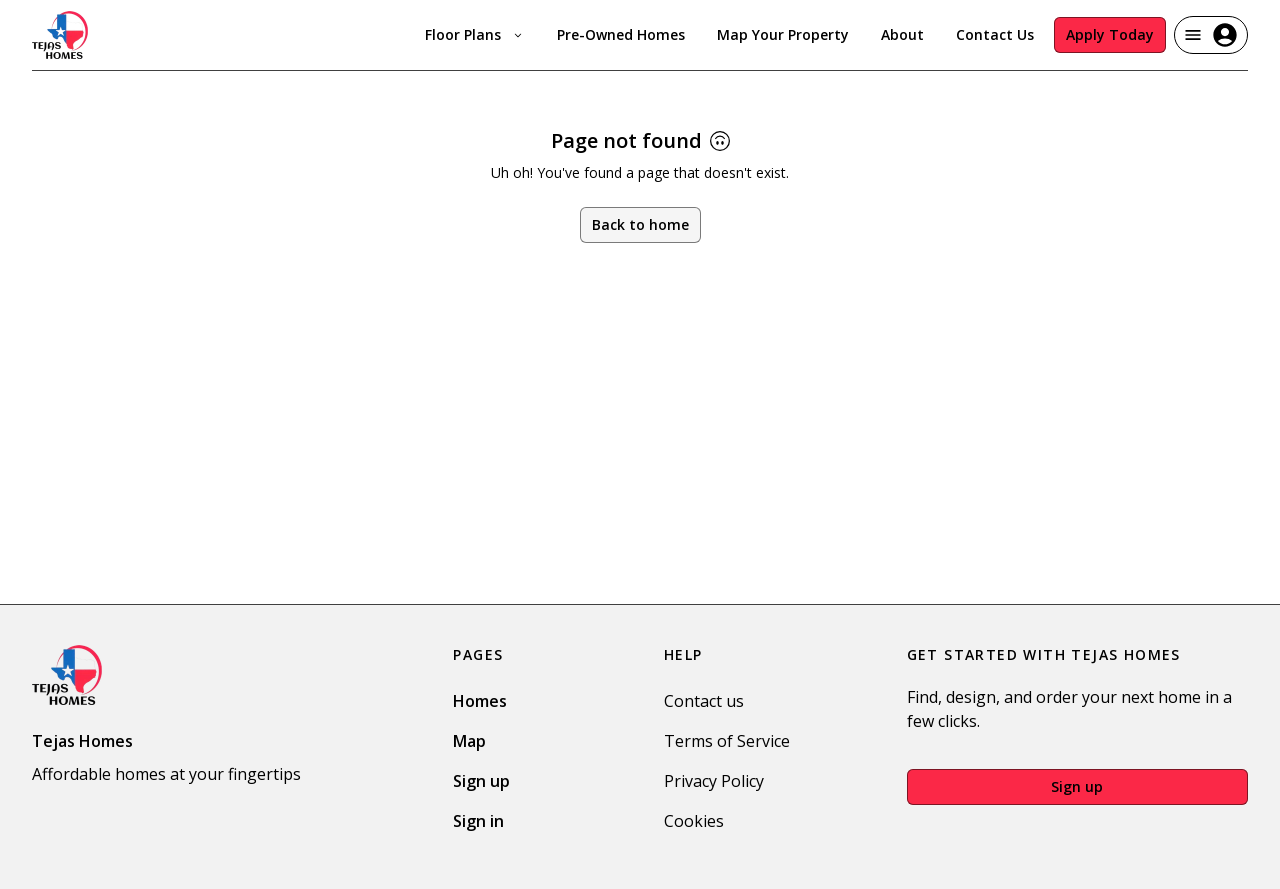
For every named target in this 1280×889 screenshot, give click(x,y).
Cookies (694, 821)
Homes (480, 701)
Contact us (704, 701)
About (902, 34)
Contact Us (995, 34)
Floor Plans (475, 34)
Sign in (478, 821)
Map (469, 741)
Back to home (640, 224)
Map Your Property (783, 34)
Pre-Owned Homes (621, 34)
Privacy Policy (714, 781)
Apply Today (1110, 34)
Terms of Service (727, 741)
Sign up (481, 781)
